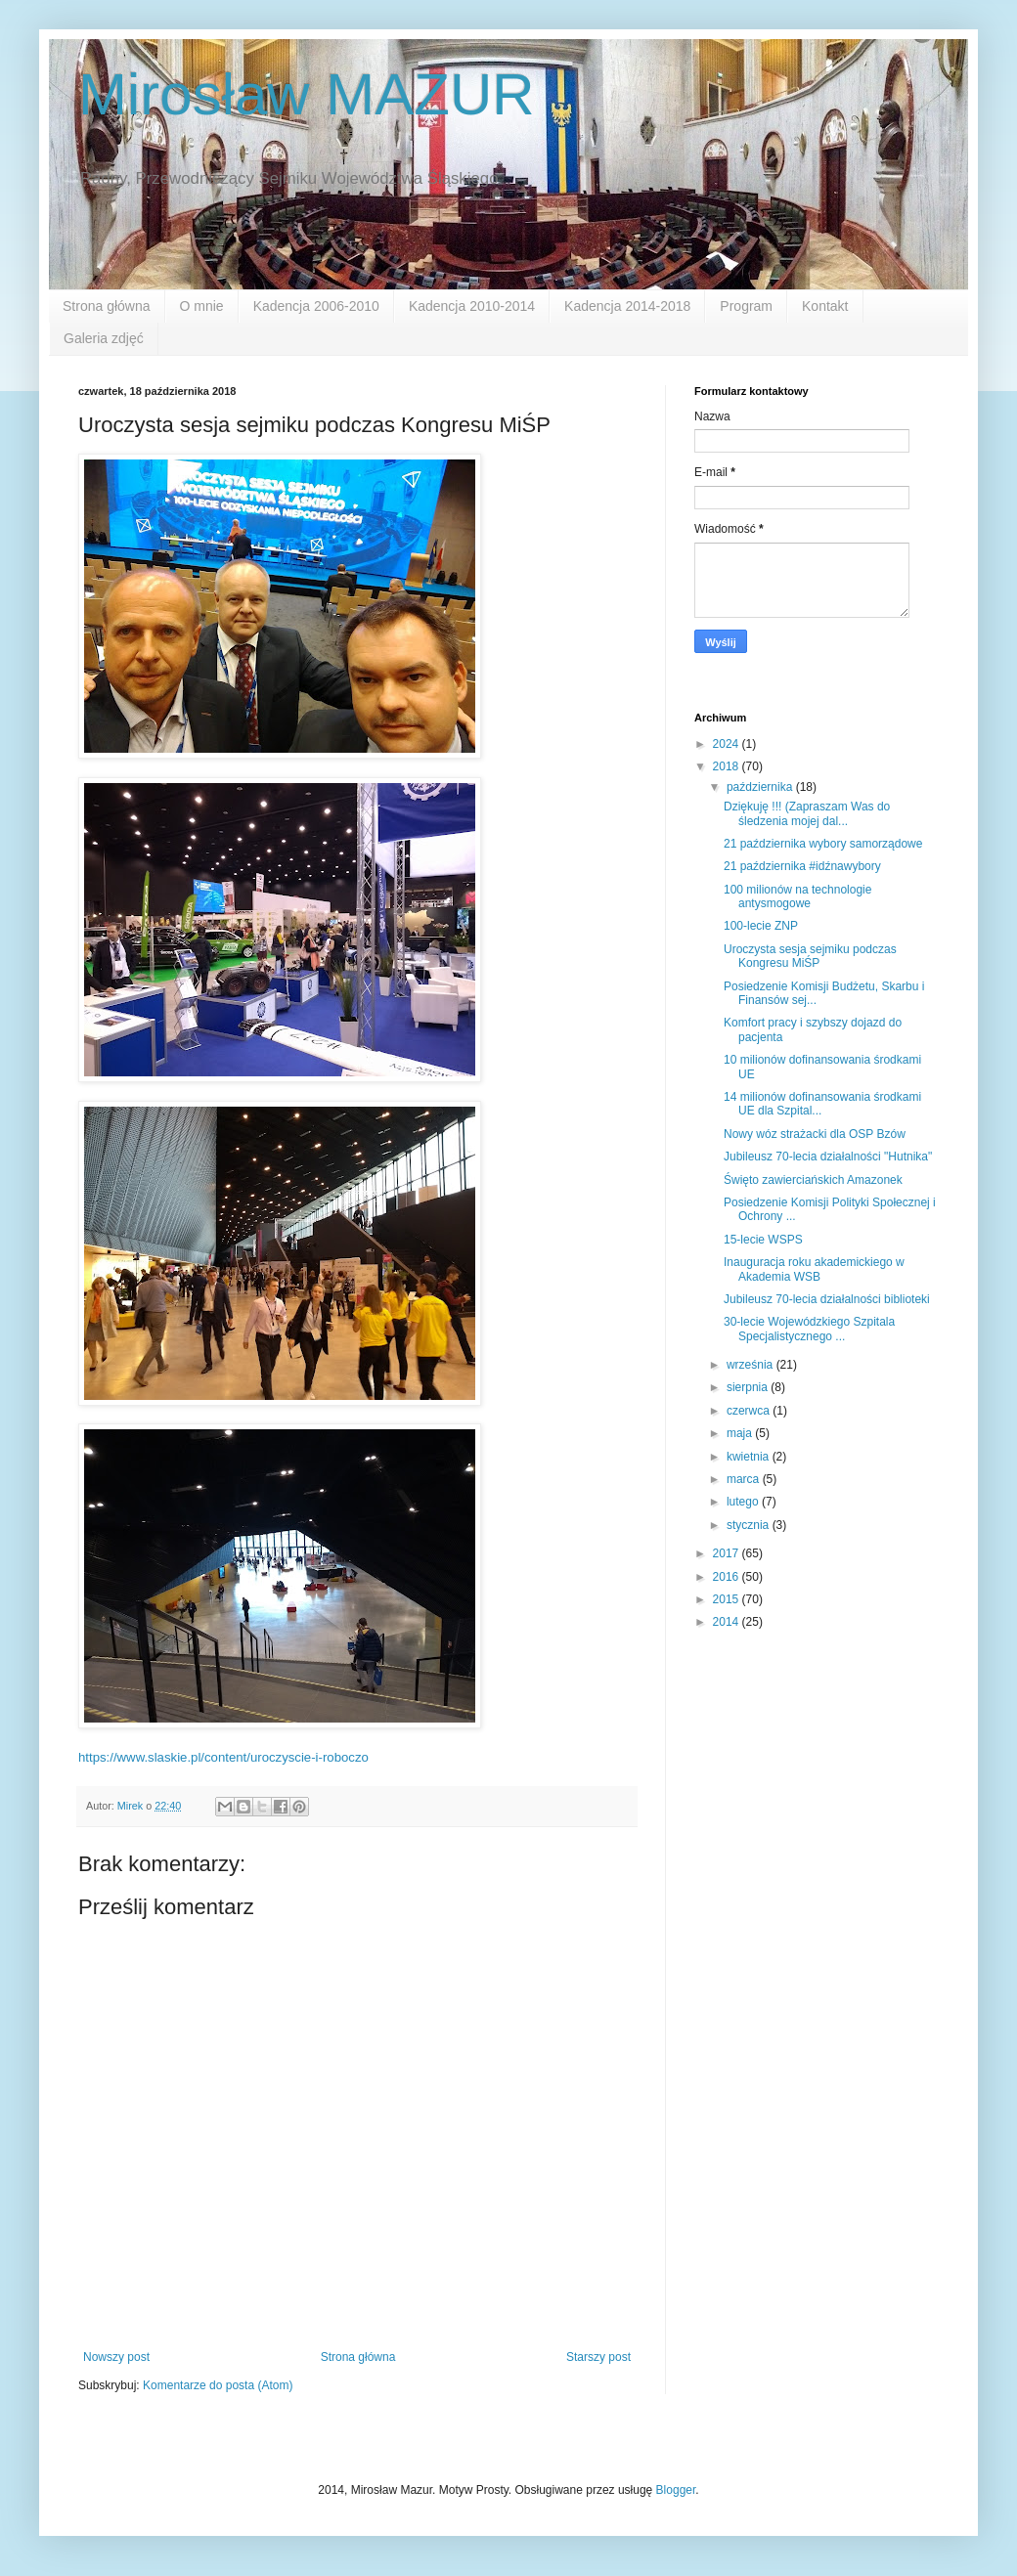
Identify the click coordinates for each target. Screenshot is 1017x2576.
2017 (727, 1553)
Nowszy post (116, 2357)
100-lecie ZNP (761, 926)
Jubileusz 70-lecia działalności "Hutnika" (828, 1156)
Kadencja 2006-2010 (316, 306)
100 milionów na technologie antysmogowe (797, 896)
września (751, 1365)
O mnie (202, 306)
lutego (744, 1501)
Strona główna (107, 306)
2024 (727, 744)
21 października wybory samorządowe (823, 844)
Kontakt (825, 306)
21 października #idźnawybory (802, 866)
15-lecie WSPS (763, 1239)
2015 (727, 1599)
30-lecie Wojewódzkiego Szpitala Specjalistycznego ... (809, 1328)
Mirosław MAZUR (306, 94)
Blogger (676, 2490)
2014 (727, 1622)
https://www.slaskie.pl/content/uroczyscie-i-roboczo (223, 1757)
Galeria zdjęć (104, 338)
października (761, 787)
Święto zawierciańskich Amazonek (813, 1180)
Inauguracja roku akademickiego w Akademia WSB (814, 1269)
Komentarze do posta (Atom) (217, 2385)
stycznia (750, 1525)
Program (746, 306)
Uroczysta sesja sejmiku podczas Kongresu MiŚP (810, 956)
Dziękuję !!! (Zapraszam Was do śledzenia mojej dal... (807, 813)
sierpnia (749, 1387)
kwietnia (750, 1456)
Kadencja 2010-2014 (472, 306)
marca (745, 1479)
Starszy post (598, 2357)
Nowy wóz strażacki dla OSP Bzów (815, 1134)
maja (741, 1433)
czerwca (750, 1411)
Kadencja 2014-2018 (627, 306)
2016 (727, 1577)
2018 (727, 766)
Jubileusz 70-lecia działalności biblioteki (827, 1299)
